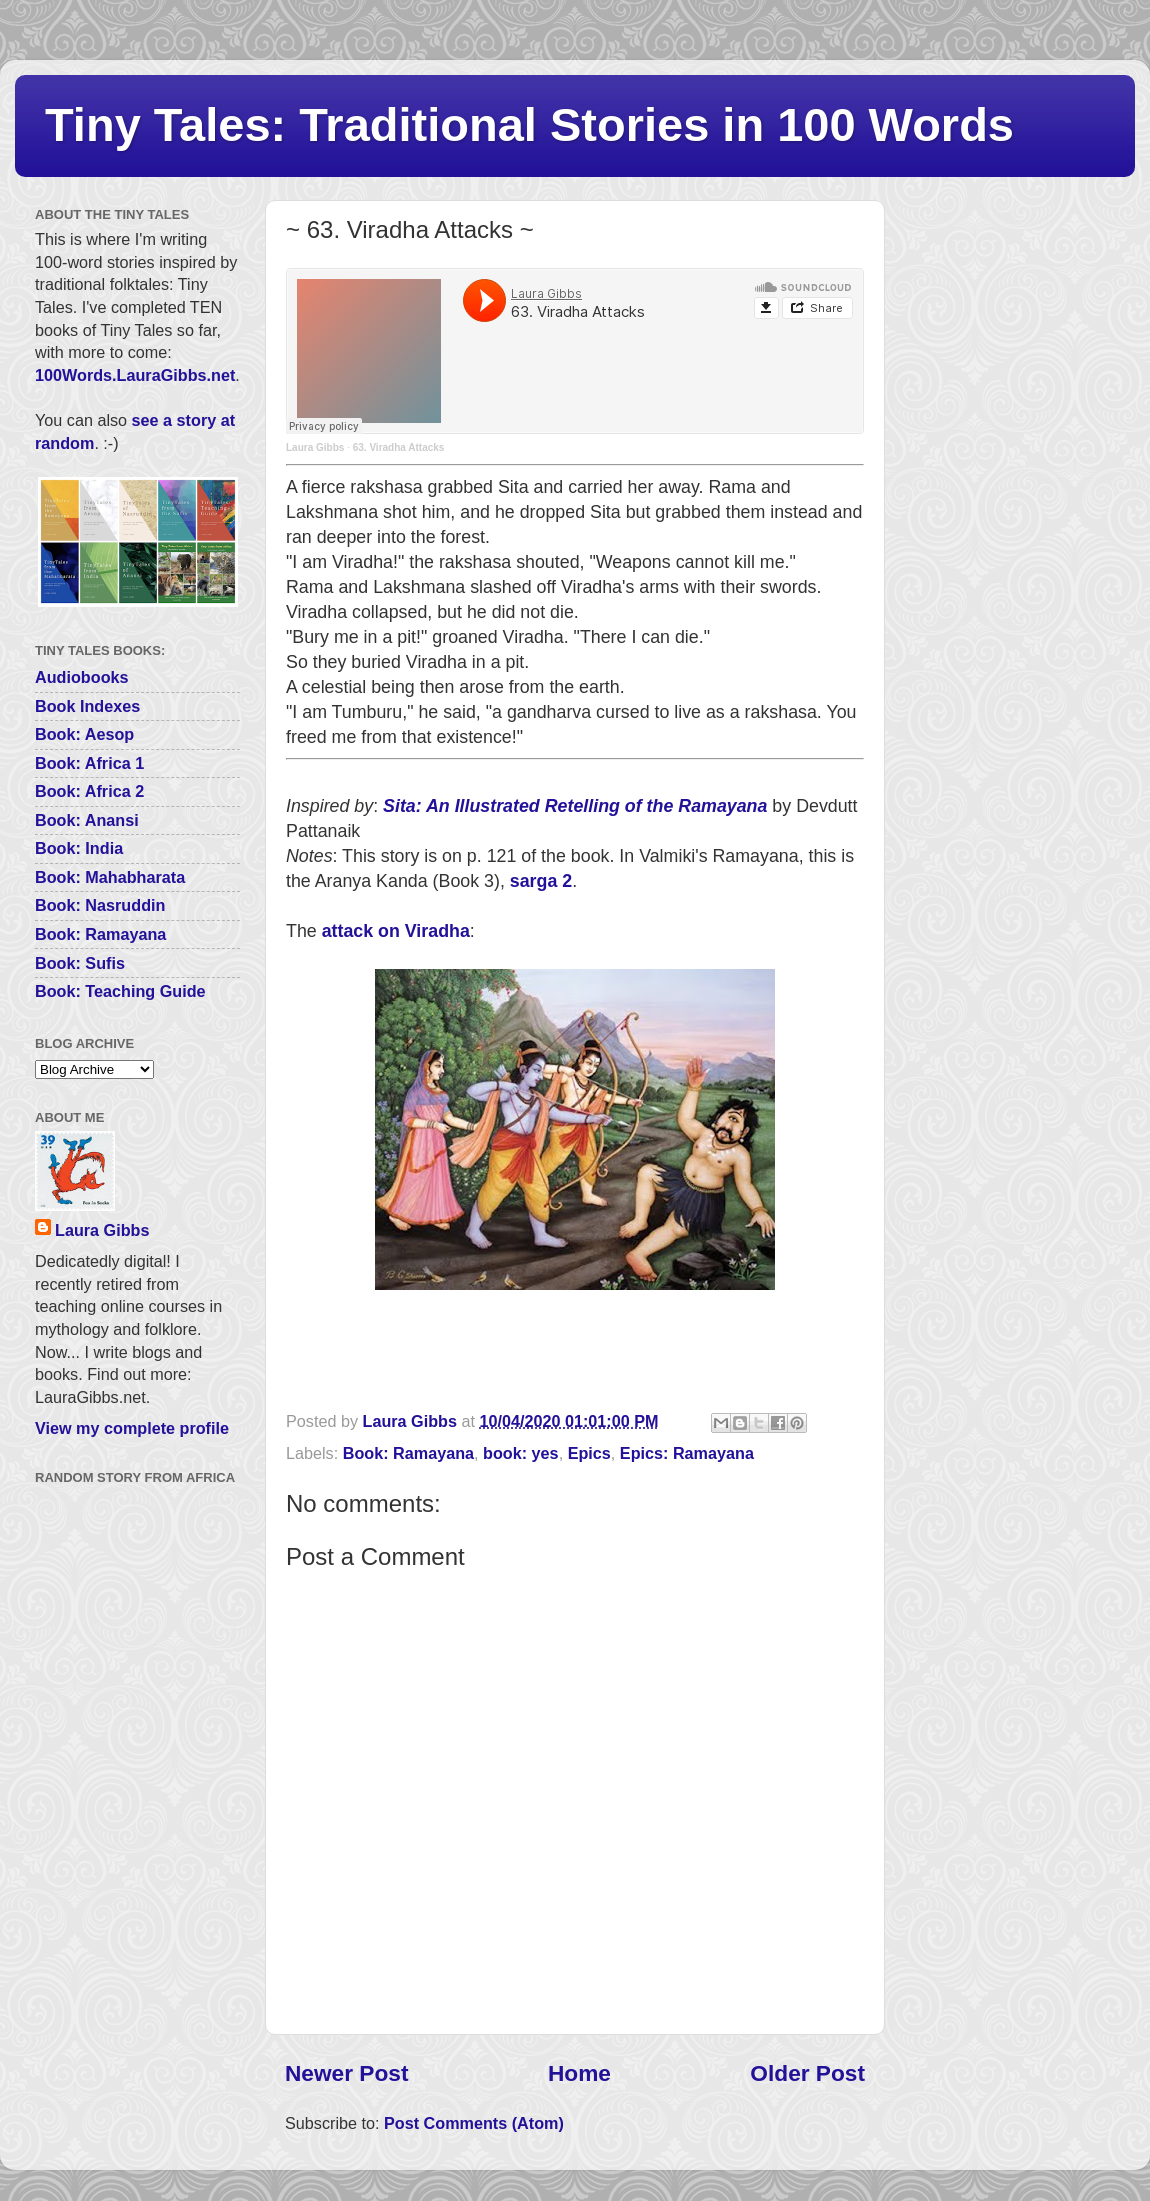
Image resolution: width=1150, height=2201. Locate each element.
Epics (589, 1453)
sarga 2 (541, 881)
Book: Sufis (80, 963)
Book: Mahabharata (110, 877)
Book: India (79, 848)
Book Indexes (87, 706)
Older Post (807, 2073)
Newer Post (346, 2073)
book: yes (521, 1453)
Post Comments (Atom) (474, 2123)
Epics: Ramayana (687, 1453)
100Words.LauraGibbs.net (135, 375)
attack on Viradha (396, 931)
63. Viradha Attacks (399, 447)
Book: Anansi (87, 820)
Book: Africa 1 (89, 763)
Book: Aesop (84, 734)
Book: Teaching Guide (120, 991)
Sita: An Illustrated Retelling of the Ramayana (575, 806)
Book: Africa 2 (89, 791)
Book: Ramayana (408, 1453)
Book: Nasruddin (100, 905)
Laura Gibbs (315, 447)
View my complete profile (132, 1428)
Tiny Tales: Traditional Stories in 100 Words (529, 124)
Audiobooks (82, 677)
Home (579, 2073)
